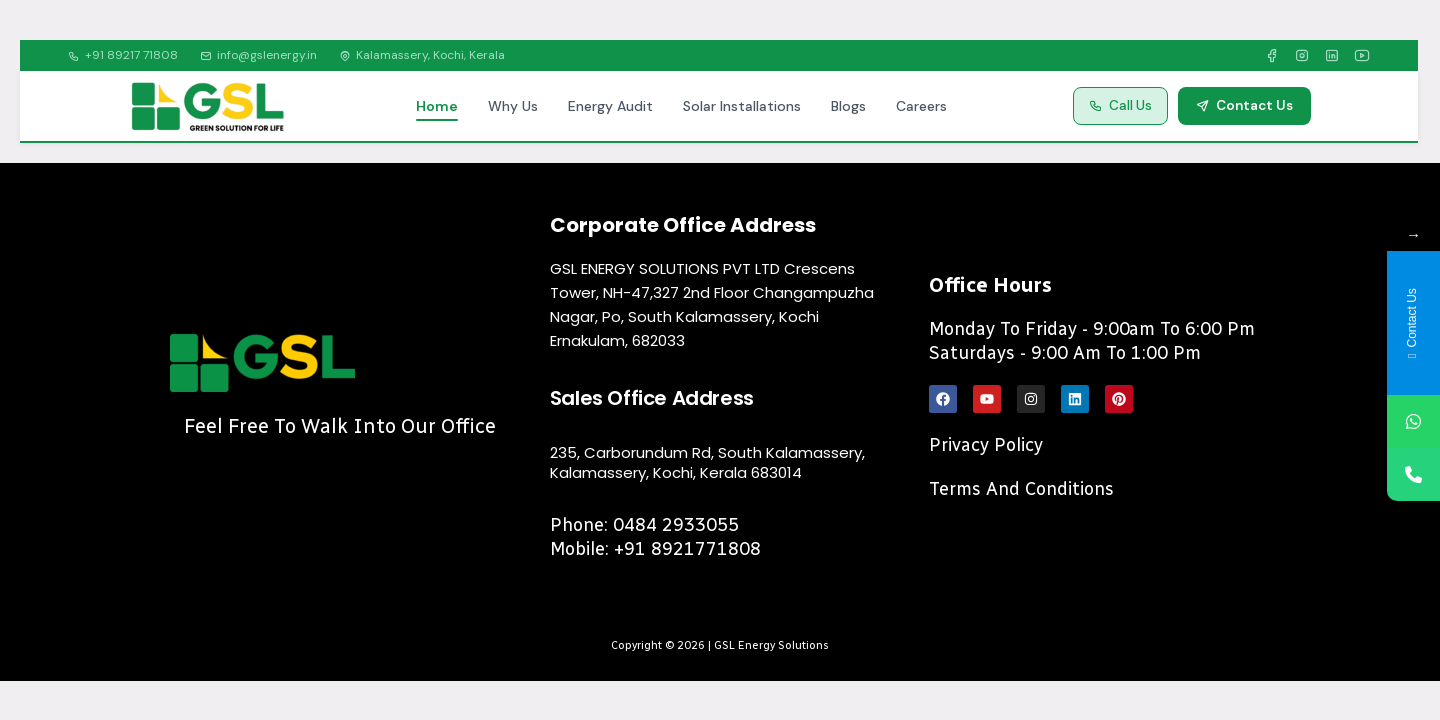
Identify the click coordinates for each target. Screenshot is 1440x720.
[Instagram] (1302, 56)
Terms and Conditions (1021, 489)
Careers (921, 106)
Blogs (848, 106)
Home (437, 106)
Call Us (1120, 105)
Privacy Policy (986, 445)
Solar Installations (742, 106)
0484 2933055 (676, 525)
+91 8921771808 (687, 549)
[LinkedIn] (1332, 56)
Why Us (513, 106)
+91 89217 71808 (123, 55)
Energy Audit (610, 106)
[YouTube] (1362, 56)
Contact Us (1244, 105)
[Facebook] (1272, 56)
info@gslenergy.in (258, 55)
